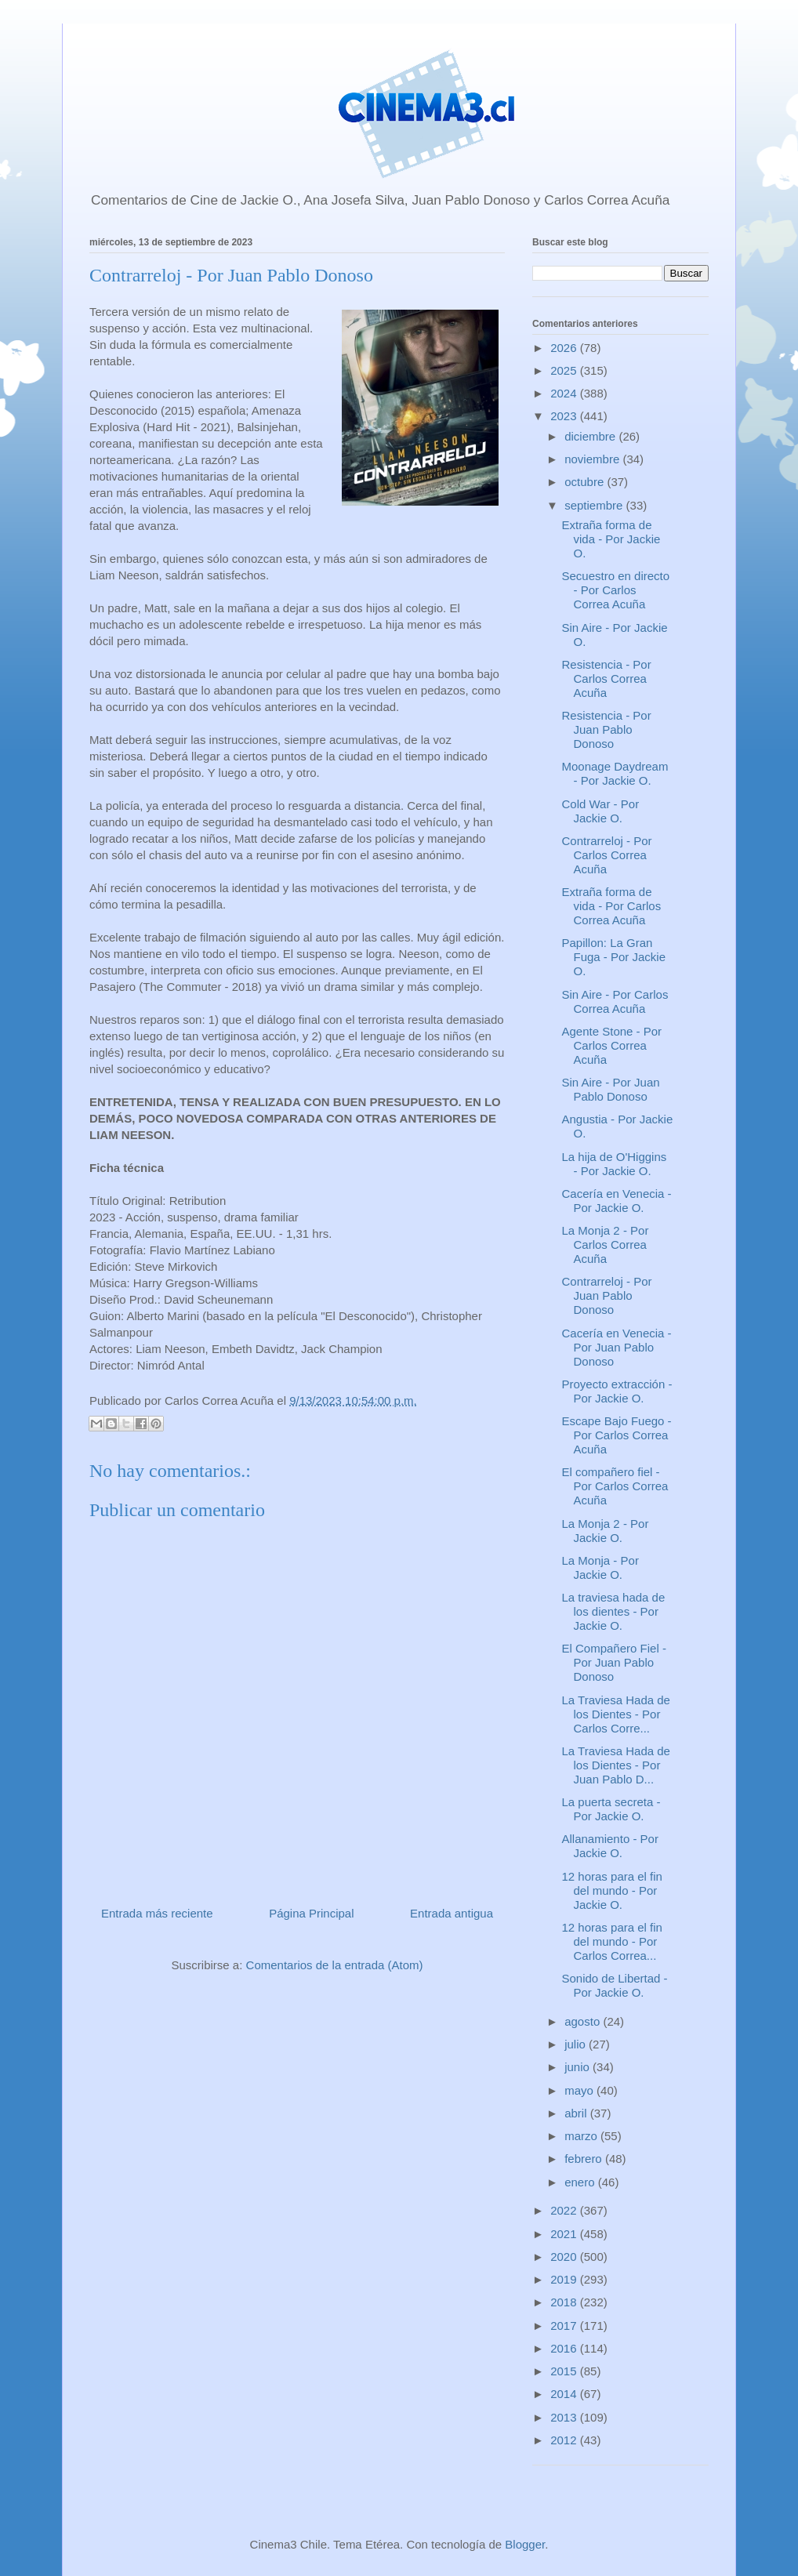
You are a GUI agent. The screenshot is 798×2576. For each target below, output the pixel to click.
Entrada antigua (451, 1913)
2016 (565, 2348)
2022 (565, 2210)
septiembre (595, 505)
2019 (565, 2279)
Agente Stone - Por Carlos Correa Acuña (612, 1045)
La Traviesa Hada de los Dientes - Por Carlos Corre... (616, 1714)
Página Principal (311, 1913)
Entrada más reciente (157, 1913)
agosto (583, 2021)
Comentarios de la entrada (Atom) (334, 1965)
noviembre (593, 459)
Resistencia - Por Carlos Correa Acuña (606, 678)
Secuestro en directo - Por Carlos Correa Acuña (616, 590)
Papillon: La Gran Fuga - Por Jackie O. (614, 957)
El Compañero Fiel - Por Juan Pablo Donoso (614, 1662)
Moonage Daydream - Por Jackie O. (615, 773)
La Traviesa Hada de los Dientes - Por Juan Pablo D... (616, 1765)
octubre (585, 481)
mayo (580, 2090)
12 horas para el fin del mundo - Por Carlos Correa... (612, 1941)
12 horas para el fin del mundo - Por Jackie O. (612, 1890)
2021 (565, 2233)
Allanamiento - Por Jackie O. (610, 1845)
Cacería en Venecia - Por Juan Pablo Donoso (617, 1347)
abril (577, 2113)
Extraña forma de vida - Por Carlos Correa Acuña (612, 906)
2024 (565, 393)
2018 (565, 2302)
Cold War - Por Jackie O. (601, 811)
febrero (584, 2158)
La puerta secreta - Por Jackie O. (611, 1809)
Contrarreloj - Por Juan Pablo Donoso (607, 1295)
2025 (565, 370)
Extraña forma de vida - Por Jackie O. (611, 539)
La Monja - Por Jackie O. (600, 1567)
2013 (565, 2417)
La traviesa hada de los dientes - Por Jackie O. (614, 1611)
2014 (565, 2393)
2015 (565, 2371)
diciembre (591, 436)
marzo (582, 2135)
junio (578, 2066)
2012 (565, 2440)
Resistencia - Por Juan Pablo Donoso (606, 729)
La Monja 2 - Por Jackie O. (605, 1530)
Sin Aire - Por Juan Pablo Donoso (611, 1089)
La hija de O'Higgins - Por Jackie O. (614, 1163)
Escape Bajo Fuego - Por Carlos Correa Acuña (617, 1435)
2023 (565, 416)
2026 (565, 347)
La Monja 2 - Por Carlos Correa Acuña (605, 1244)
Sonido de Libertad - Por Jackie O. (615, 1985)
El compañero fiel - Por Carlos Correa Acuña (615, 1486)
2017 (565, 2325)
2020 (565, 2256)
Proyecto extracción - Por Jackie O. (617, 1391)
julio (576, 2044)
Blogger (525, 2544)
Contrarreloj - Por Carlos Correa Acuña (607, 855)
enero (581, 2182)
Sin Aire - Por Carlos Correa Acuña (615, 1001)
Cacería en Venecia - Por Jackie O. (617, 1200)
